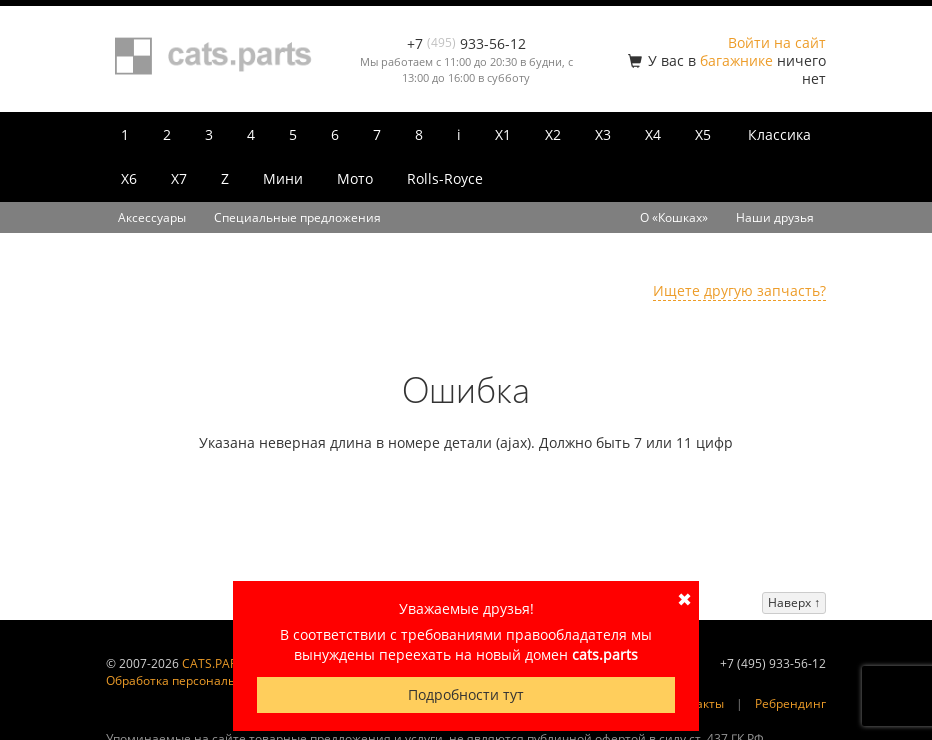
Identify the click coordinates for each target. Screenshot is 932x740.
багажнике (736, 60)
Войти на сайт (777, 42)
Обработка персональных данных (206, 680)
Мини (283, 178)
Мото (355, 178)
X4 (653, 134)
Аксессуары (152, 217)
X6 (129, 178)
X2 (553, 134)
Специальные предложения (297, 217)
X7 (179, 178)
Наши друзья (775, 217)
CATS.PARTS (216, 663)
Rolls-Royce (445, 178)
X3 (603, 134)
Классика (779, 134)
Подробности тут (466, 694)
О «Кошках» (674, 217)
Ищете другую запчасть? (739, 290)
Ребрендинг (790, 703)
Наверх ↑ (794, 602)
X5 (703, 134)
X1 (503, 134)
